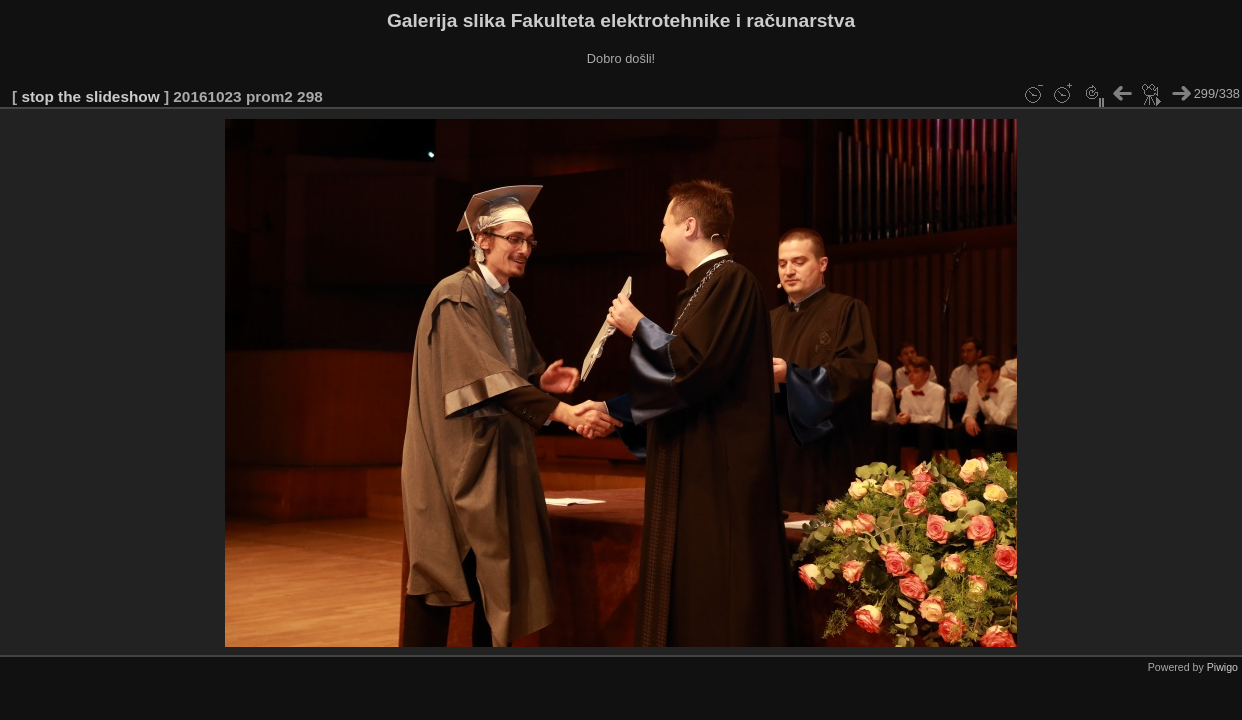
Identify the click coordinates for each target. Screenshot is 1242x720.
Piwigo (1222, 667)
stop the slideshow (90, 96)
